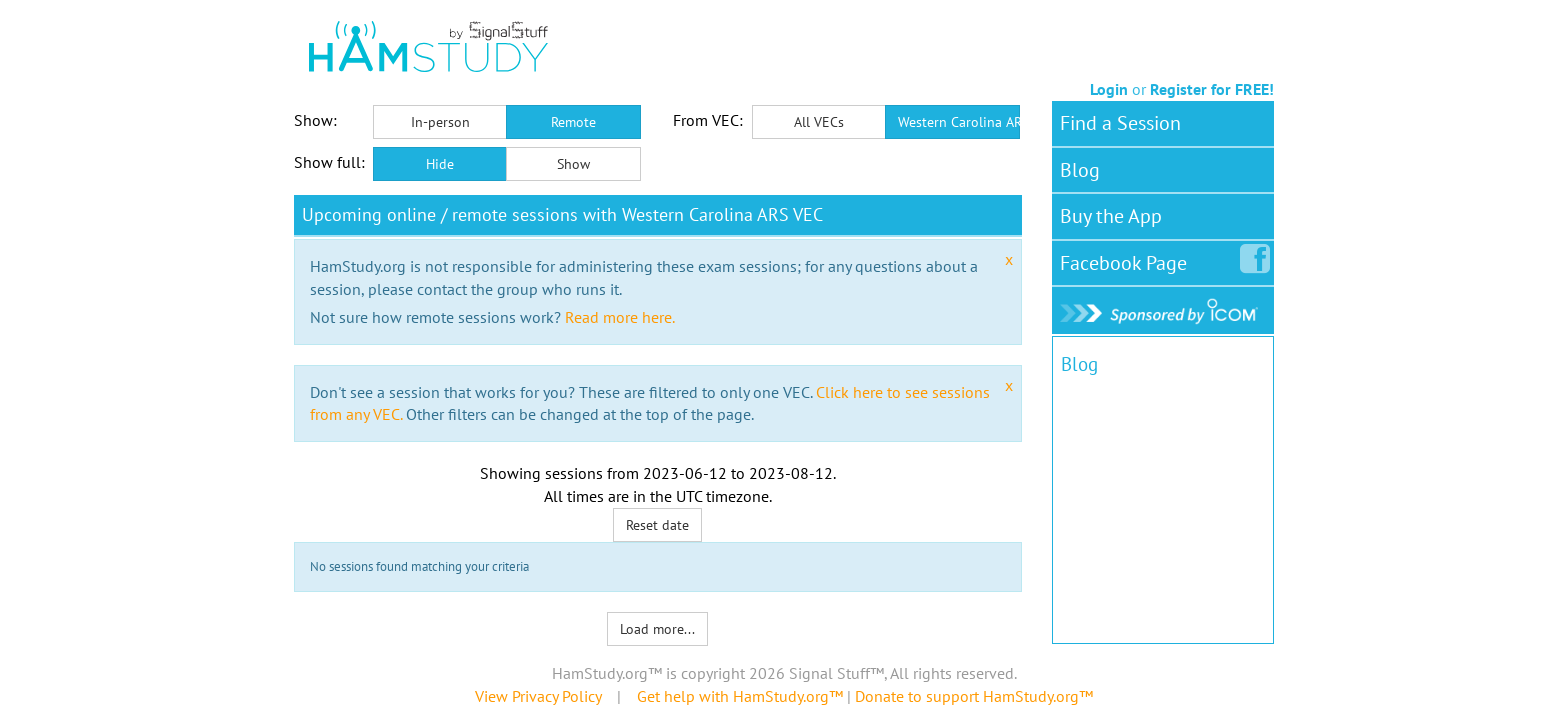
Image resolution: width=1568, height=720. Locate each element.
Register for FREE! (1212, 89)
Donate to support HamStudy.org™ (974, 696)
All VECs (819, 122)
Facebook (1127, 259)
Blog (1080, 170)
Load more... (657, 629)
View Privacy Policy (538, 696)
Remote (573, 122)
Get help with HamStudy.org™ (740, 696)
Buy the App (1111, 216)
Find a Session (1120, 123)
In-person (440, 122)
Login (1109, 89)
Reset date (657, 525)
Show (573, 164)
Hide (440, 164)
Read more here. (620, 317)
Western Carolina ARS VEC (958, 122)
